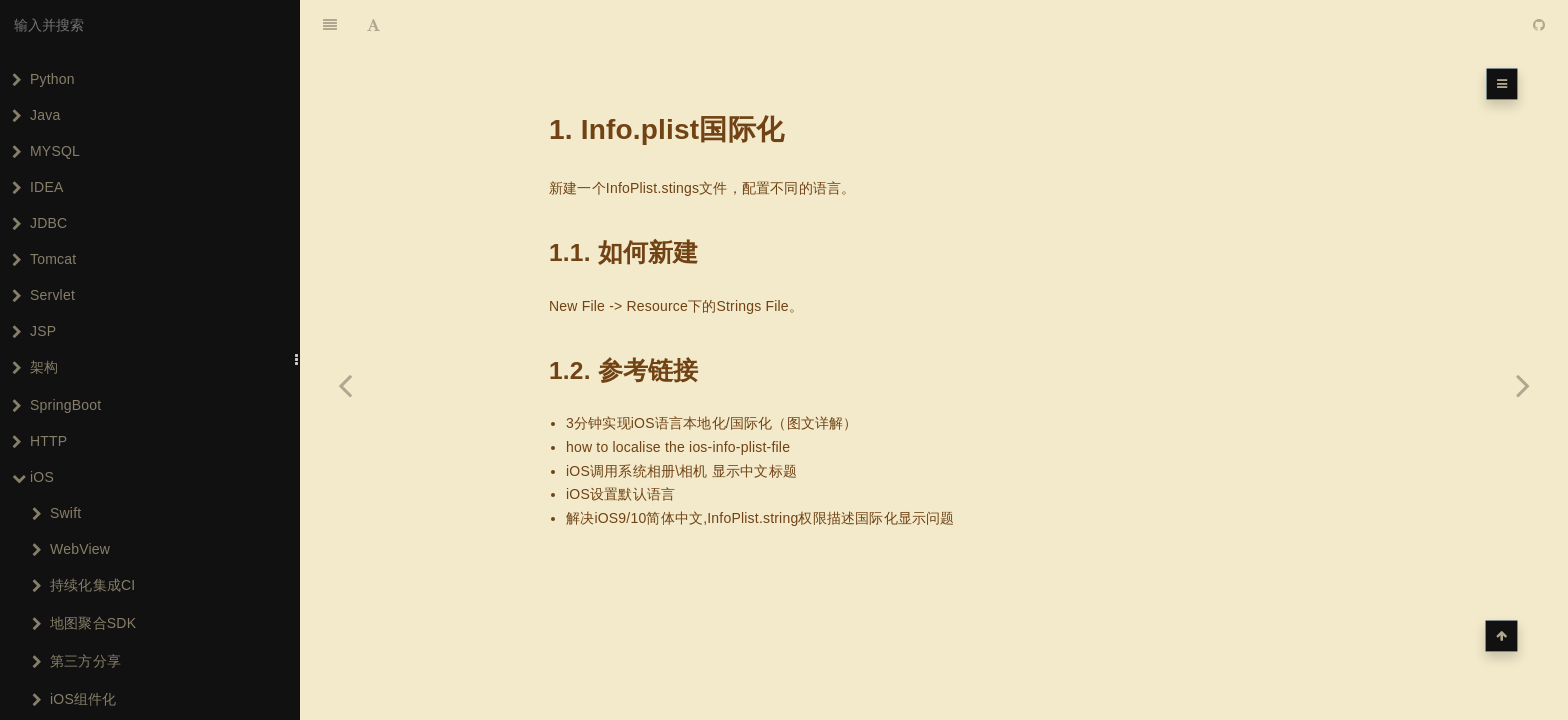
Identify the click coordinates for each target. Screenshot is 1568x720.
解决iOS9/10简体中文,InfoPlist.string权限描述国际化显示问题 (760, 518)
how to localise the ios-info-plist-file (678, 447)
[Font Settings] (373, 25)
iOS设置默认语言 (620, 494)
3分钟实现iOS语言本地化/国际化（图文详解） (712, 423)
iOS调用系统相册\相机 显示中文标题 (681, 471)
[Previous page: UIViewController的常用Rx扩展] (345, 385)
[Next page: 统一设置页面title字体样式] (1523, 385)
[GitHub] (1539, 25)
